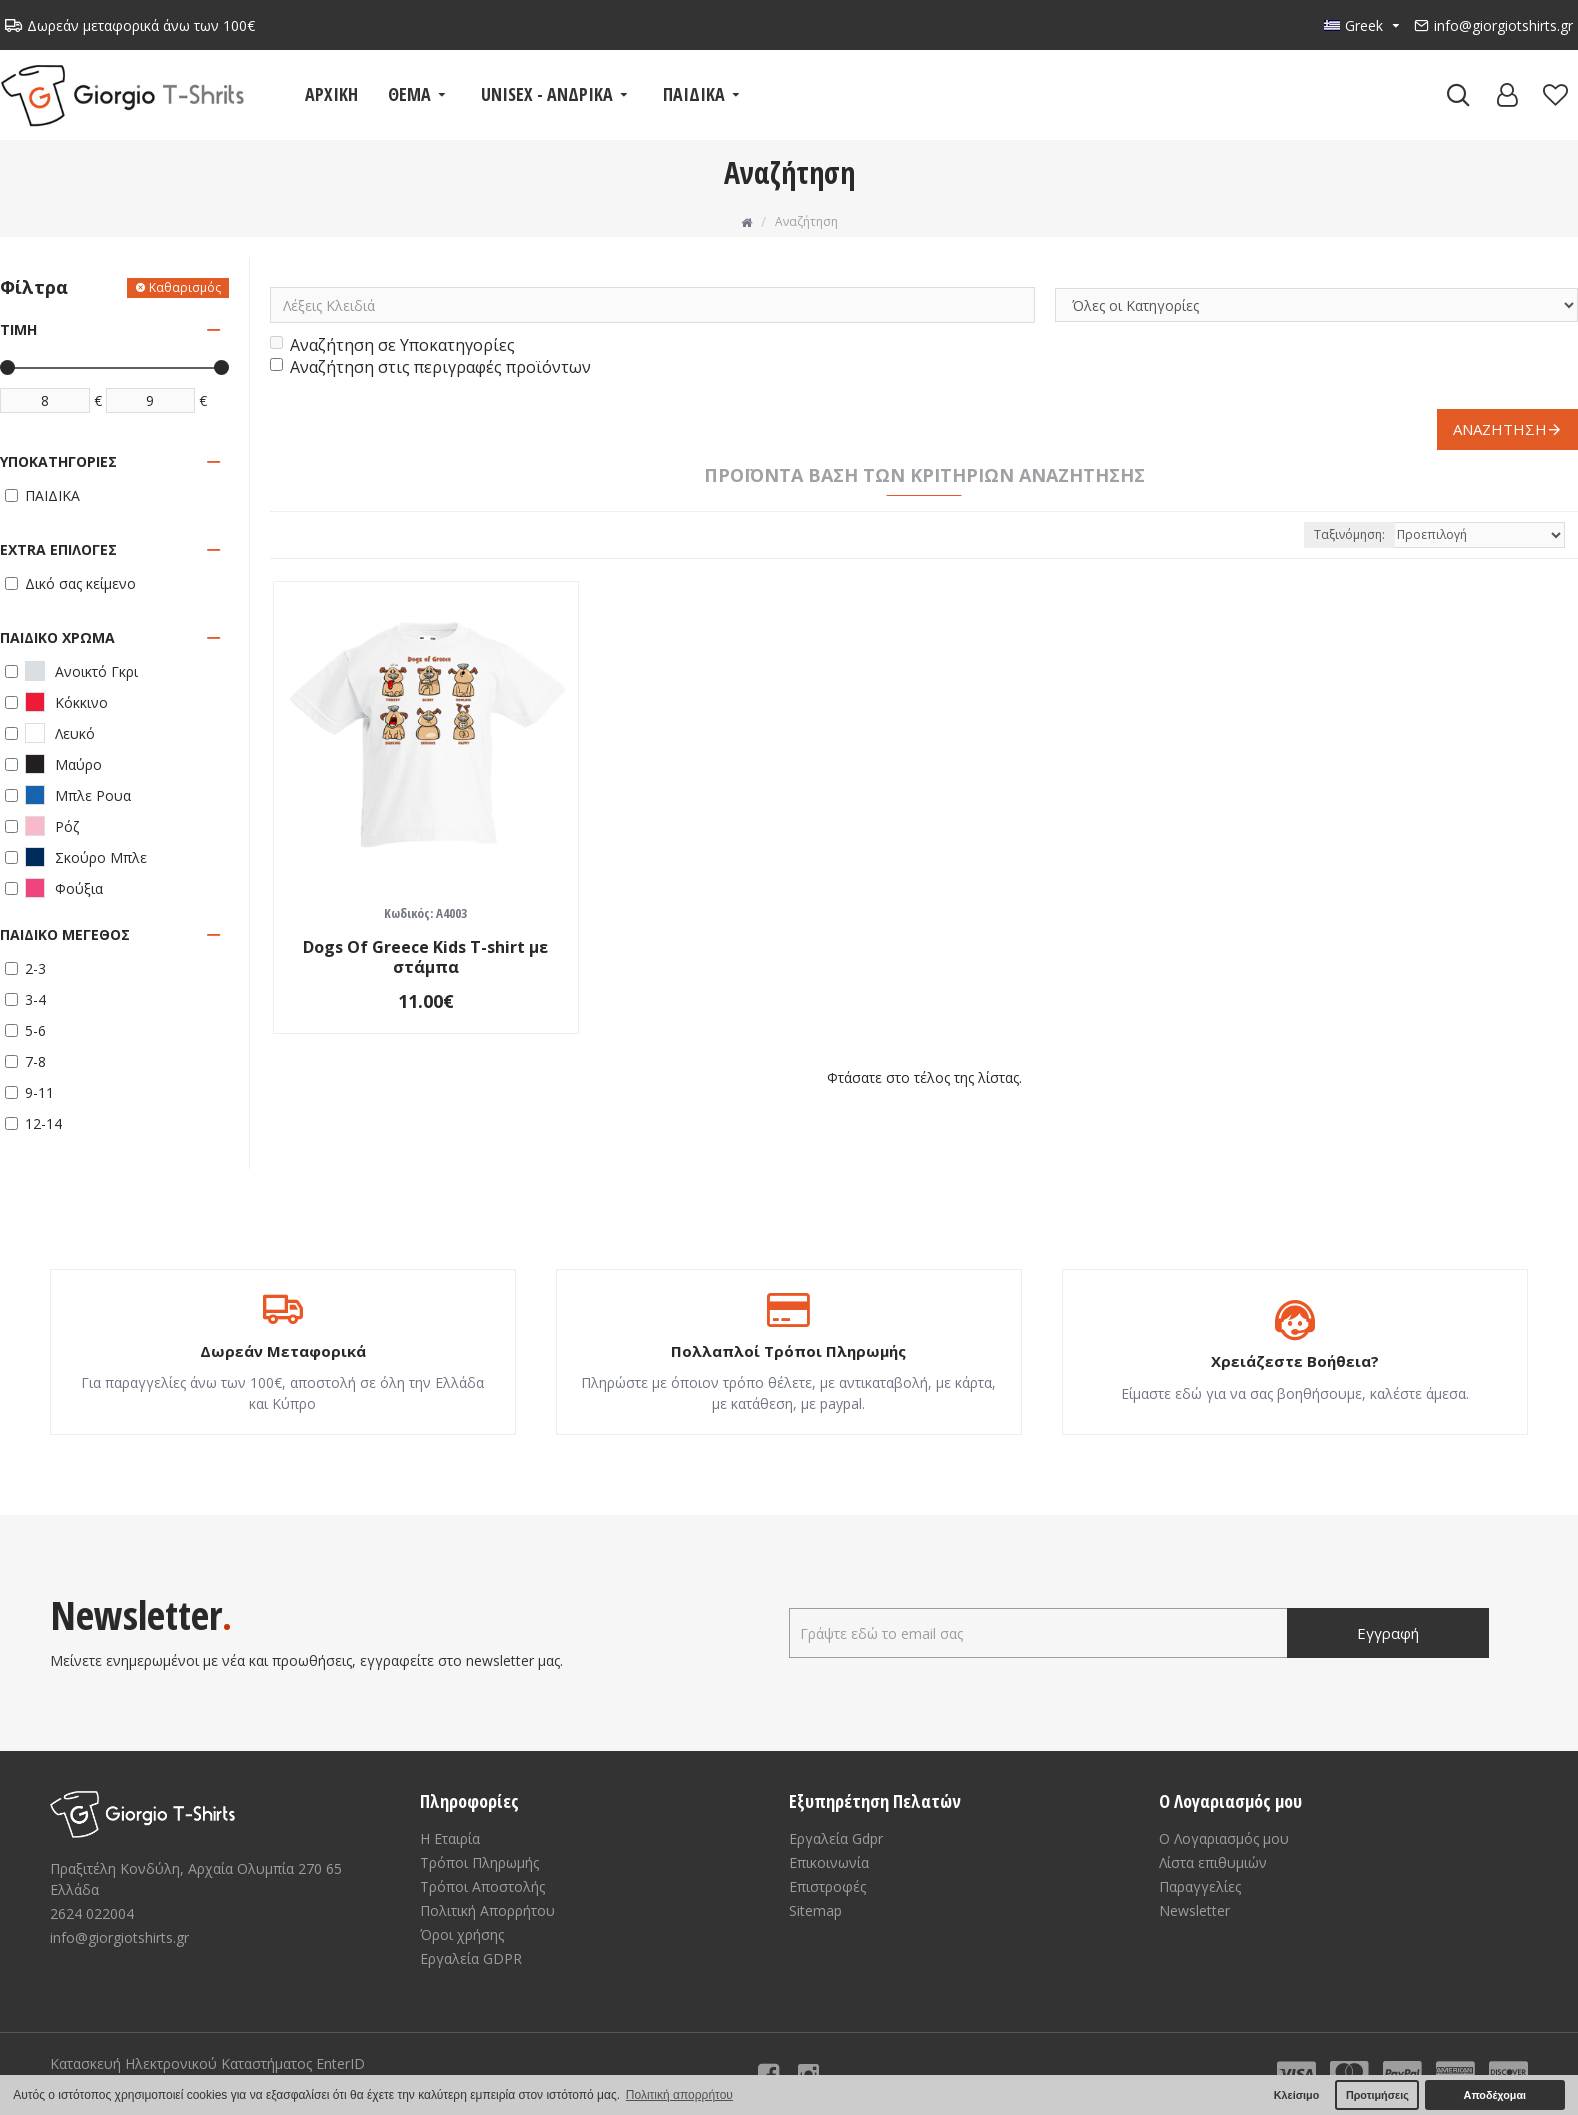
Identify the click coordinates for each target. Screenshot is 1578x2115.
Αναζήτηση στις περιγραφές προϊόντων (430, 367)
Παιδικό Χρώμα (57, 637)
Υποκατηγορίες (58, 461)
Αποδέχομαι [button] (1495, 2095)
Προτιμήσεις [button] (1377, 2095)
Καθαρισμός (185, 287)
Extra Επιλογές (58, 549)
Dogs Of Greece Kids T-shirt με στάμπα (425, 958)
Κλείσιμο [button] (1297, 2095)
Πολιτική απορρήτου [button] (679, 2095)
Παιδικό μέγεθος (65, 934)
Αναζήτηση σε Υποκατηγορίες (392, 345)
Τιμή (18, 329)
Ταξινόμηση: (1349, 534)
